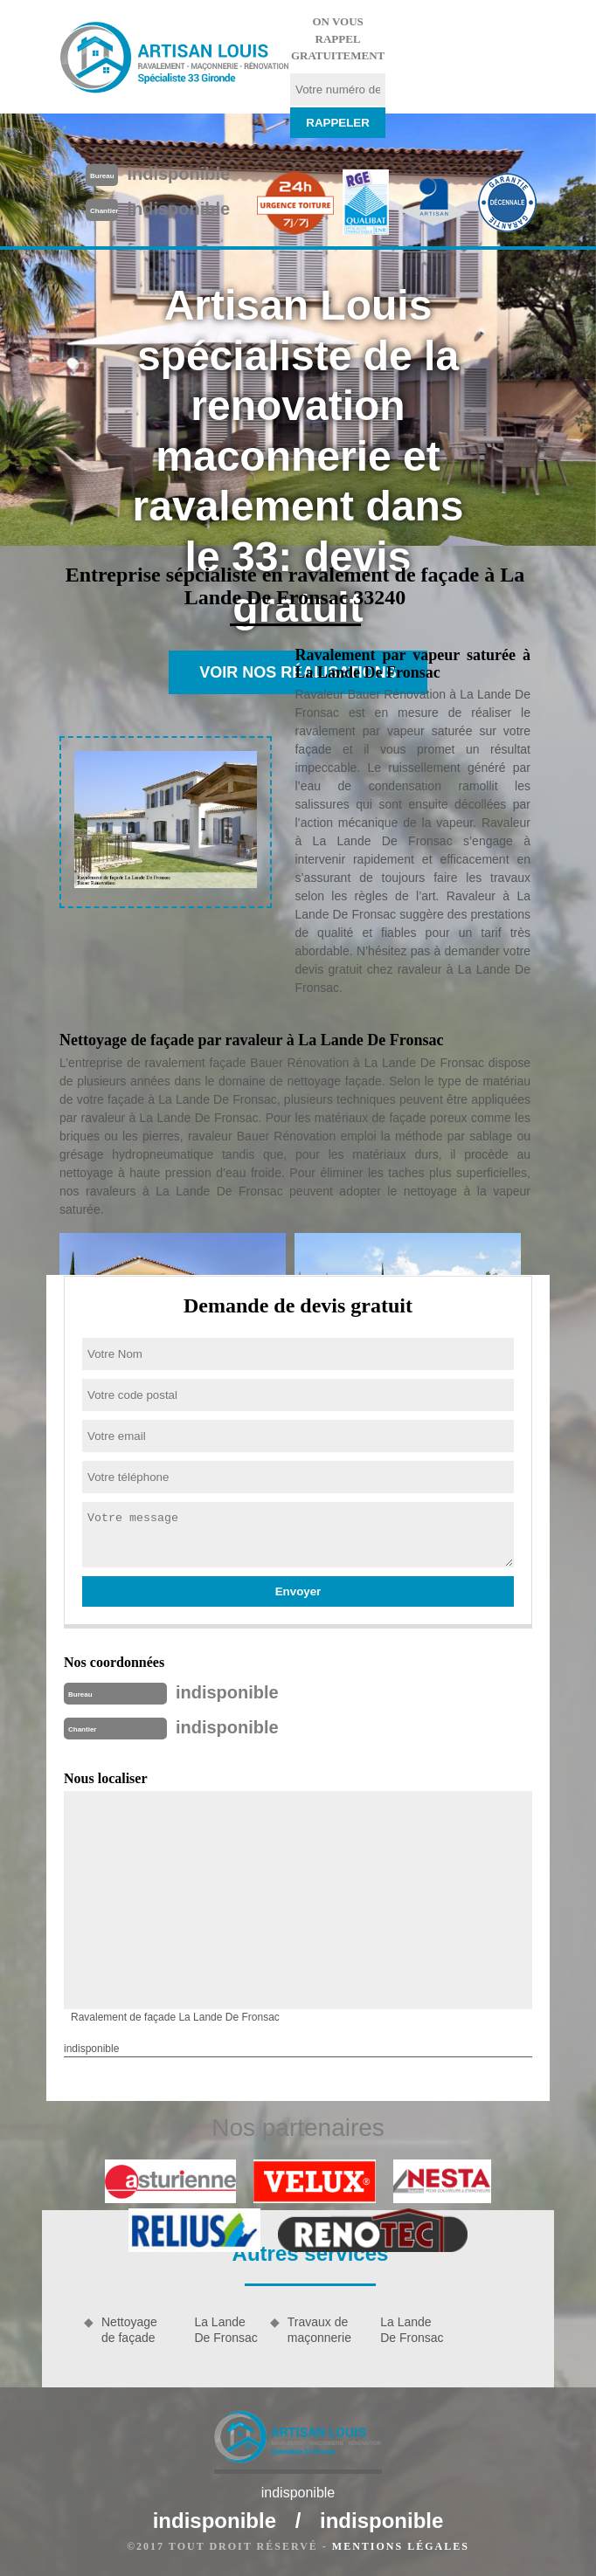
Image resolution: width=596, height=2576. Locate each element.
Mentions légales (400, 2546)
